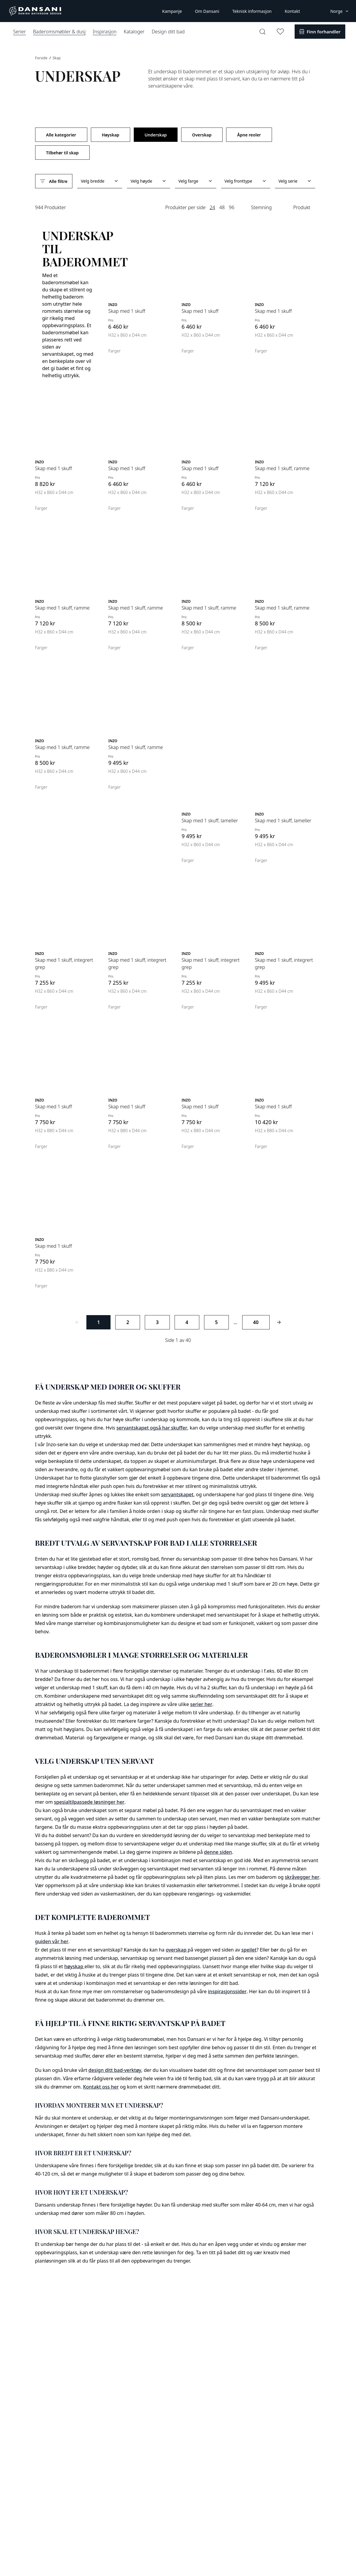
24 (212, 207)
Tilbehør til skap (62, 153)
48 (222, 207)
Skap (57, 57)
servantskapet (177, 1494)
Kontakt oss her (101, 2087)
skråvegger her (302, 1877)
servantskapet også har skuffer (151, 1427)
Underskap (155, 135)
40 (256, 1322)
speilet (248, 1949)
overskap (177, 1949)
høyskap (74, 1966)
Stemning (261, 207)
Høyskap (110, 135)
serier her (201, 1704)
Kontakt (292, 11)
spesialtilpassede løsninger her (89, 1802)
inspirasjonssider (227, 1991)
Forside (42, 57)
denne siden (218, 1852)
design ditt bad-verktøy (114, 2070)
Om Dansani (207, 11)
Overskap (202, 135)
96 (231, 207)
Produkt (301, 207)
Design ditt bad (168, 31)
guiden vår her (52, 1941)
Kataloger (134, 31)
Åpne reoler (249, 135)
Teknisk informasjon (252, 11)
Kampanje (172, 11)
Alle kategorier (61, 135)
